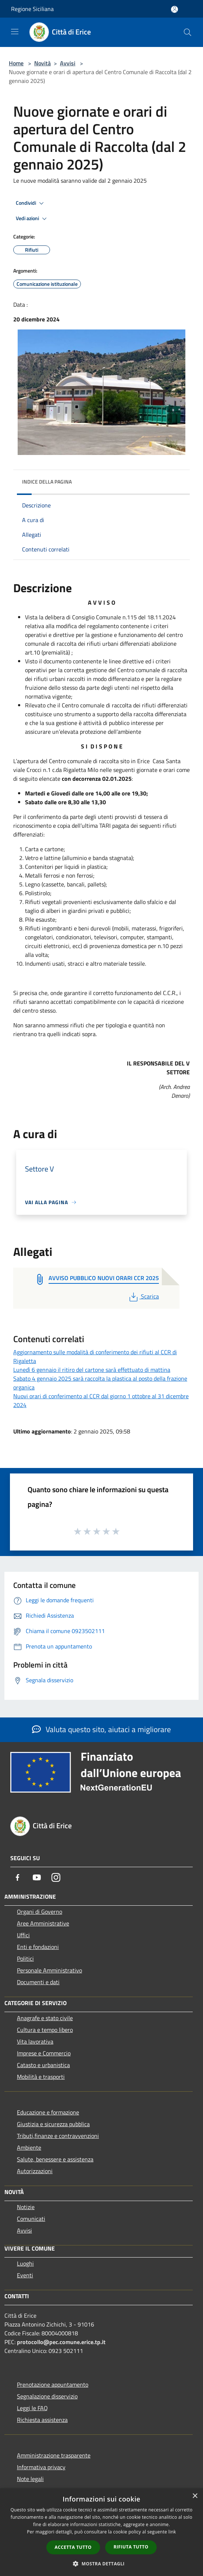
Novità (42, 63)
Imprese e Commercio (44, 2053)
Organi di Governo (39, 1911)
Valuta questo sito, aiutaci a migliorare (101, 1729)
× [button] (194, 2496)
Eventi (25, 2275)
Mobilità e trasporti (41, 2076)
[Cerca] (187, 32)
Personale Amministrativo (49, 1970)
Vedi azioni (32, 218)
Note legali (30, 2478)
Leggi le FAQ (32, 2408)
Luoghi (25, 2263)
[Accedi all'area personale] (174, 9)
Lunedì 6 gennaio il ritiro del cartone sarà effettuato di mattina (91, 1369)
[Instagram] (56, 1877)
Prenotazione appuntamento (52, 2384)
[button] (101, 2563)
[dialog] (101, 2532)
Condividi (31, 203)
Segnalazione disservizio (47, 2396)
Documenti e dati (38, 1982)
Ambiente (29, 2147)
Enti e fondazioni (38, 1946)
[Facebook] (17, 1877)
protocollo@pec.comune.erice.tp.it (61, 2342)
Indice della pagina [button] (47, 481)
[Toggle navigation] (14, 31)
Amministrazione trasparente (53, 2455)
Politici (25, 1958)
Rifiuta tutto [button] (131, 2547)
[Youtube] (36, 1877)
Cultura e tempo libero (45, 2029)
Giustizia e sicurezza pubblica (53, 2124)
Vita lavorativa (35, 2041)
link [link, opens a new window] (172, 2532)
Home (16, 63)
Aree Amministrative (43, 1923)
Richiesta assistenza (42, 2419)
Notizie (26, 2206)
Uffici (23, 1935)
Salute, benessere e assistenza (55, 2159)
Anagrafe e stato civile (45, 2018)
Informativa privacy (41, 2467)
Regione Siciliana (32, 8)
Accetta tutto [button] (73, 2547)
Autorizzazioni (35, 2171)
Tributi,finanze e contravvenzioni (58, 2135)
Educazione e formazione (48, 2112)
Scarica (143, 1296)
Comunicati (31, 2218)
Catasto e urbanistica (43, 2065)
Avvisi (67, 63)
